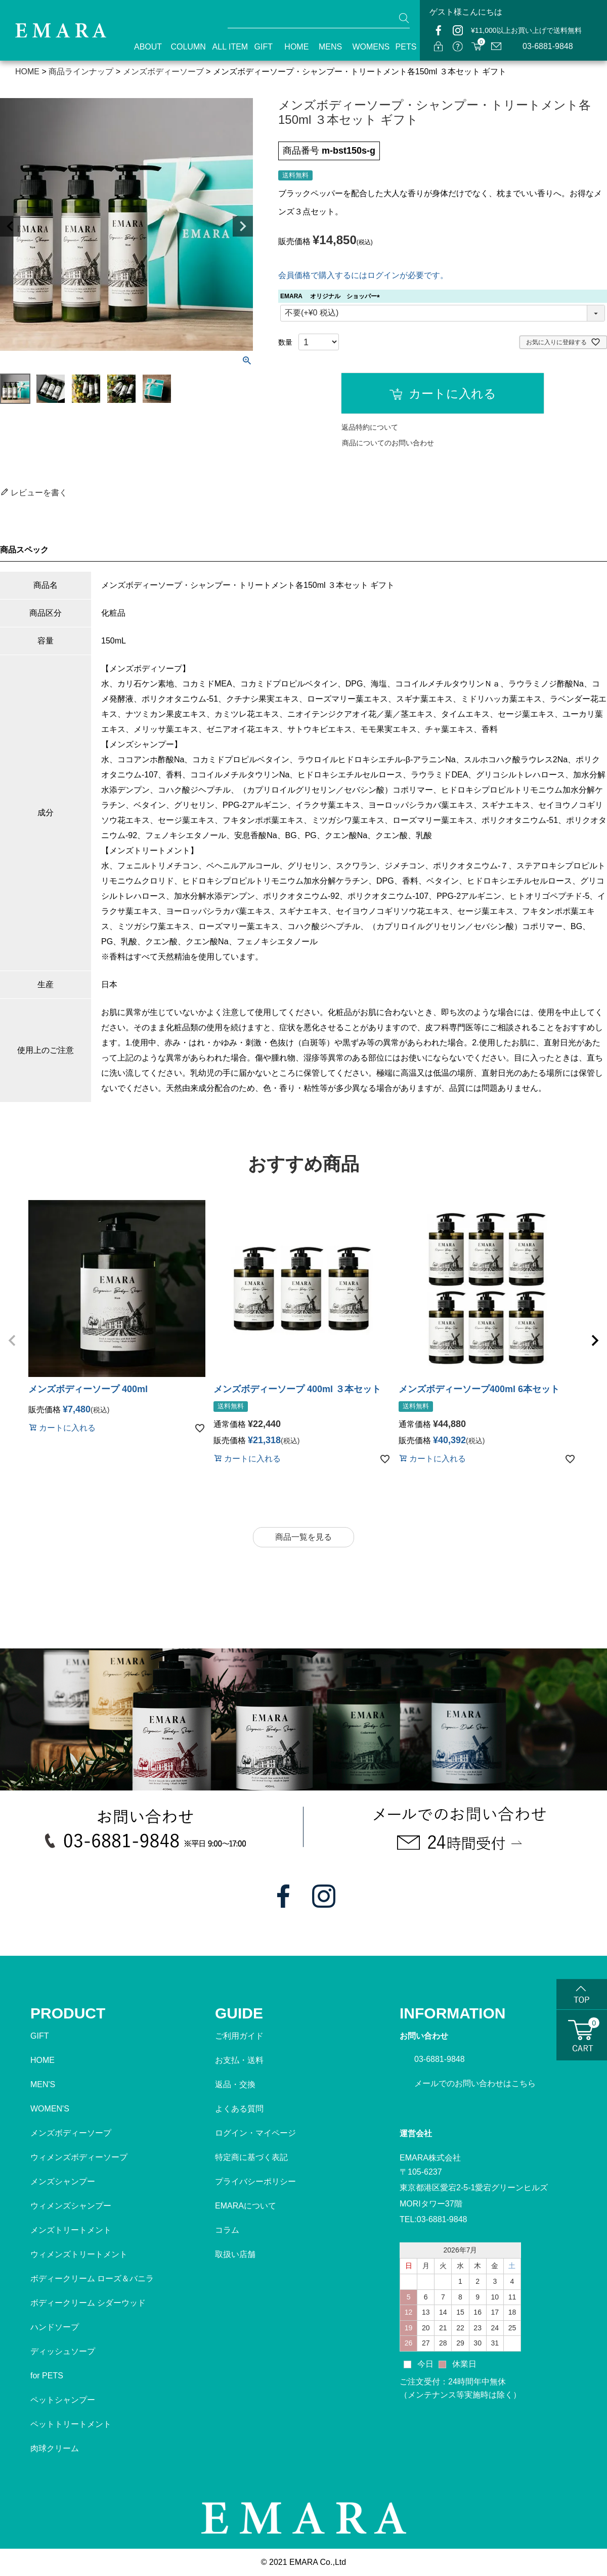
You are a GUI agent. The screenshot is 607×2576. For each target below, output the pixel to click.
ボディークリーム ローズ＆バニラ (92, 2278)
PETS (403, 46)
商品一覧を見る (303, 1537)
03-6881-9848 (548, 46)
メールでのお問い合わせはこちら (475, 2083)
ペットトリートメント (70, 2424)
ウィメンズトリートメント (78, 2254)
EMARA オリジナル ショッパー (331, 296)
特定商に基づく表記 (251, 2157)
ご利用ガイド (239, 2036)
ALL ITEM (224, 46)
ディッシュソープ (62, 2351)
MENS (326, 46)
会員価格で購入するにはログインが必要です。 (363, 275)
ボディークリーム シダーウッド (88, 2302)
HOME (292, 46)
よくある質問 (239, 2108)
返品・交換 (235, 2084)
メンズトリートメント (70, 2230)
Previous (10, 226)
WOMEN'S (49, 2108)
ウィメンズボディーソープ (78, 2157)
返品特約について (369, 427)
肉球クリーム (54, 2448)
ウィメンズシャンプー (70, 2205)
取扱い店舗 (235, 2254)
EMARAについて (245, 2205)
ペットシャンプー (62, 2400)
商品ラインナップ (81, 71)
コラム (227, 2230)
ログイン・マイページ (255, 2133)
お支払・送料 (239, 2060)
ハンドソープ (54, 2327)
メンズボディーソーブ (163, 71)
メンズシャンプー (62, 2181)
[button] (12, 1340)
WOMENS (364, 46)
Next (243, 226)
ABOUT (143, 46)
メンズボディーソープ (70, 2133)
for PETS (46, 2375)
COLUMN (182, 46)
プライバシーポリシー (255, 2181)
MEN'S (42, 2084)
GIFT (260, 46)
